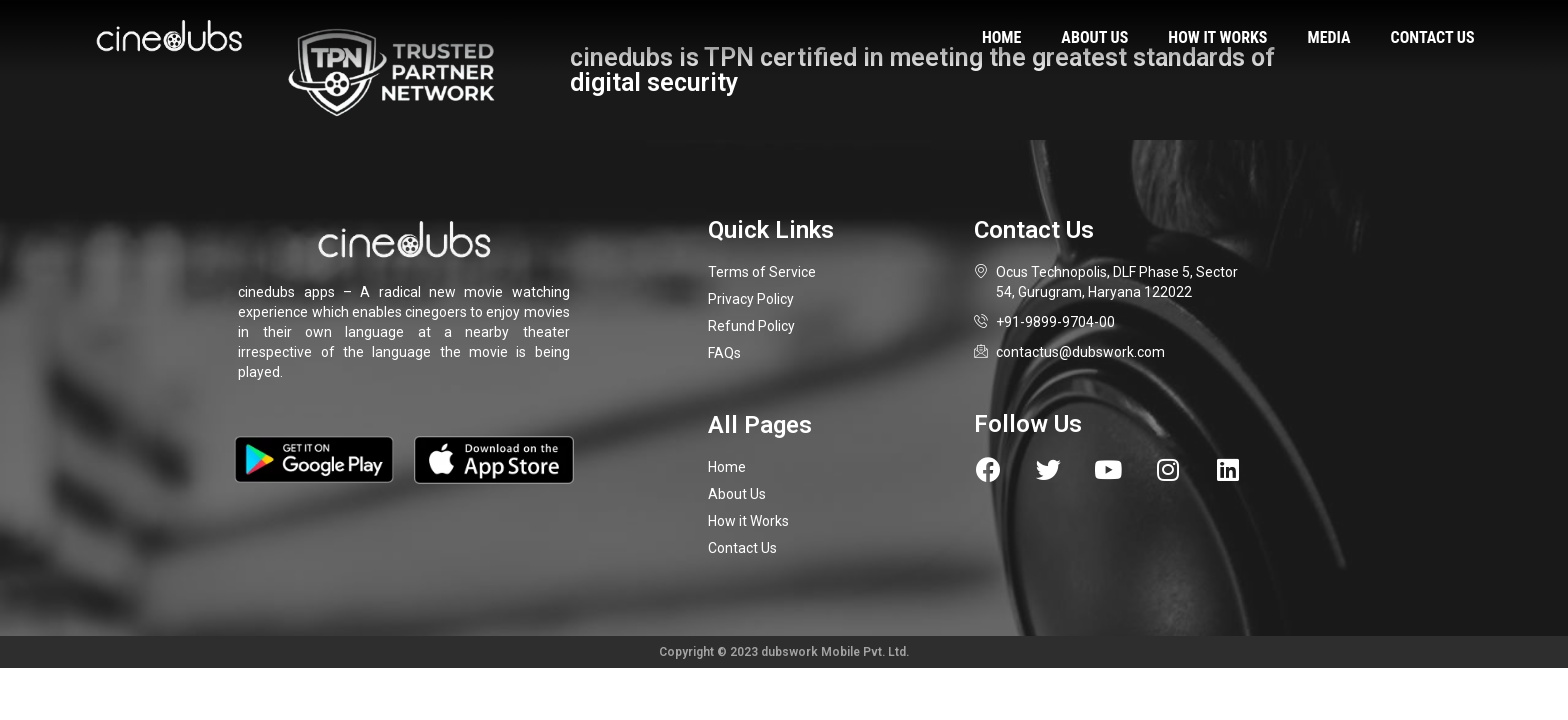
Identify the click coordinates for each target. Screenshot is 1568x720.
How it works (1217, 37)
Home (1001, 37)
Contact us (1433, 37)
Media (1329, 37)
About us (1094, 37)
